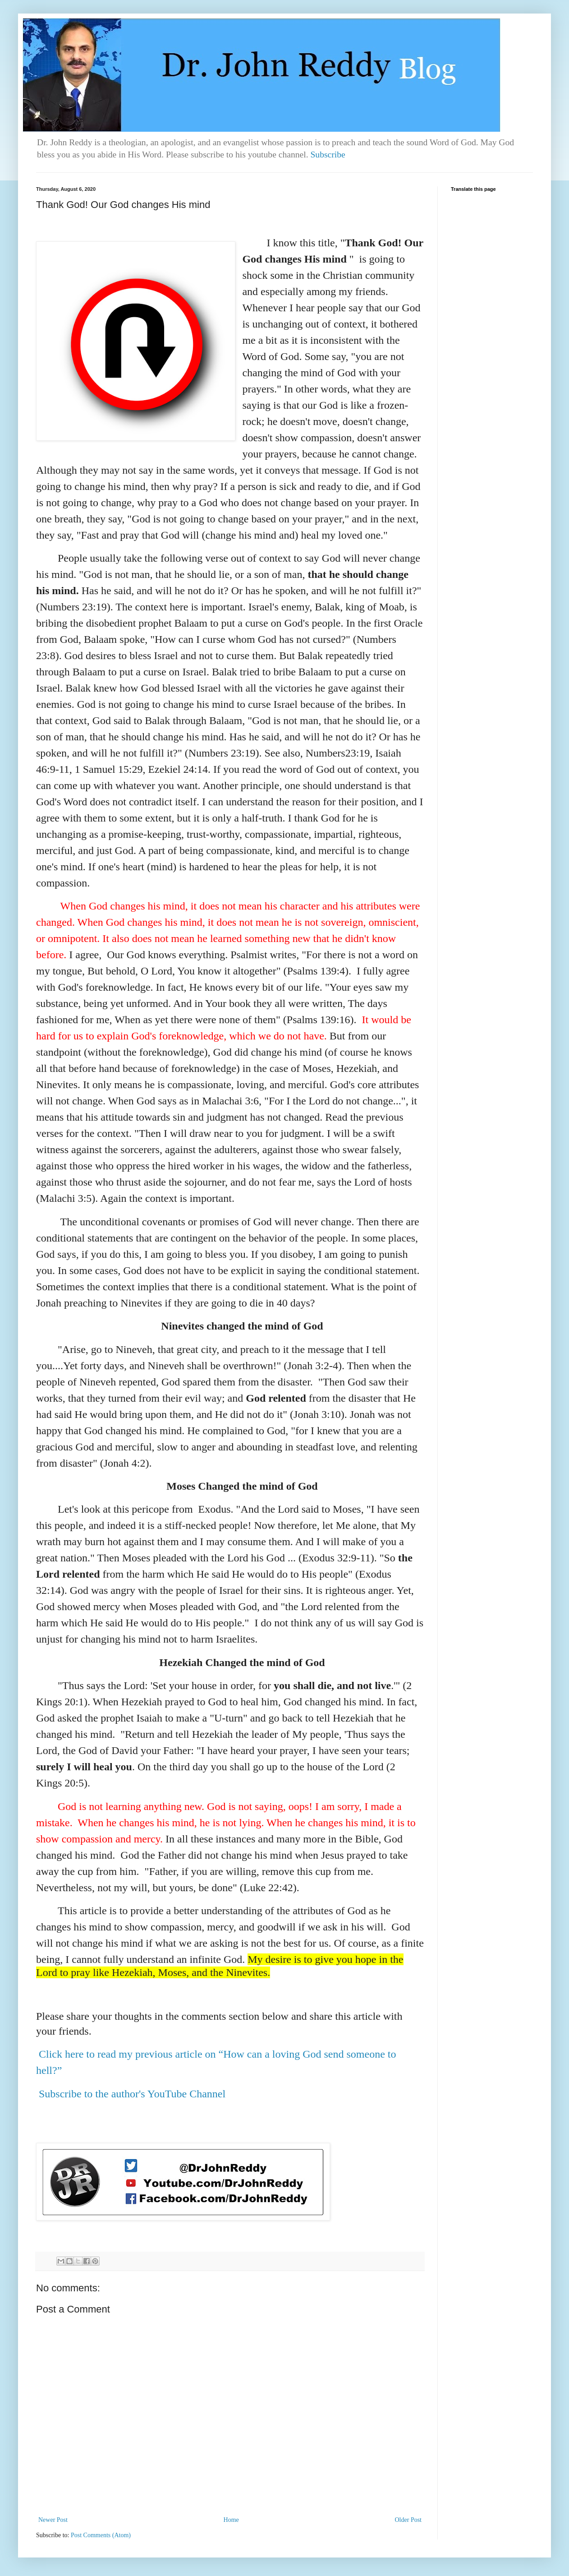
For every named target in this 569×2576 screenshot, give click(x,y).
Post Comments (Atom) (101, 2535)
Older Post (408, 2519)
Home (231, 2519)
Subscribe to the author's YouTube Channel (132, 2094)
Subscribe (327, 154)
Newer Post (53, 2519)
